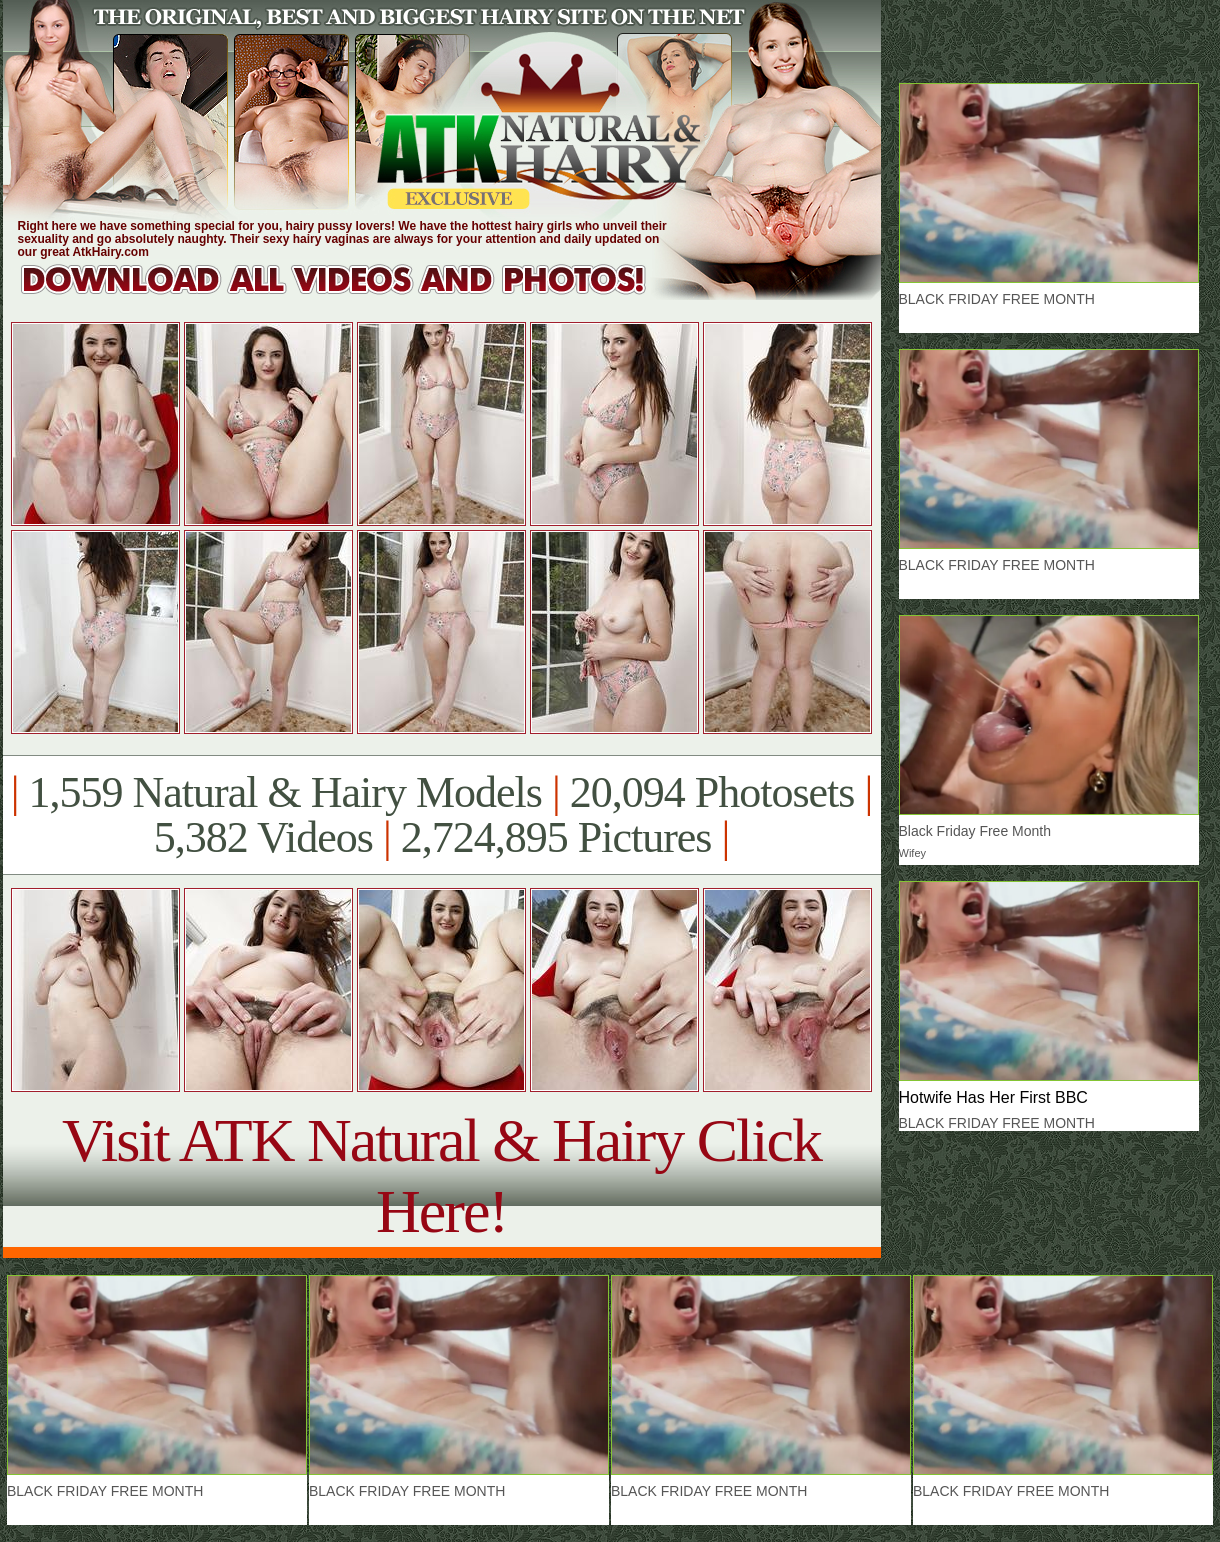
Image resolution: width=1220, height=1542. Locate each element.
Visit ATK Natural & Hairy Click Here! (441, 1175)
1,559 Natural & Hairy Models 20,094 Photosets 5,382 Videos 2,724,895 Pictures (441, 815)
